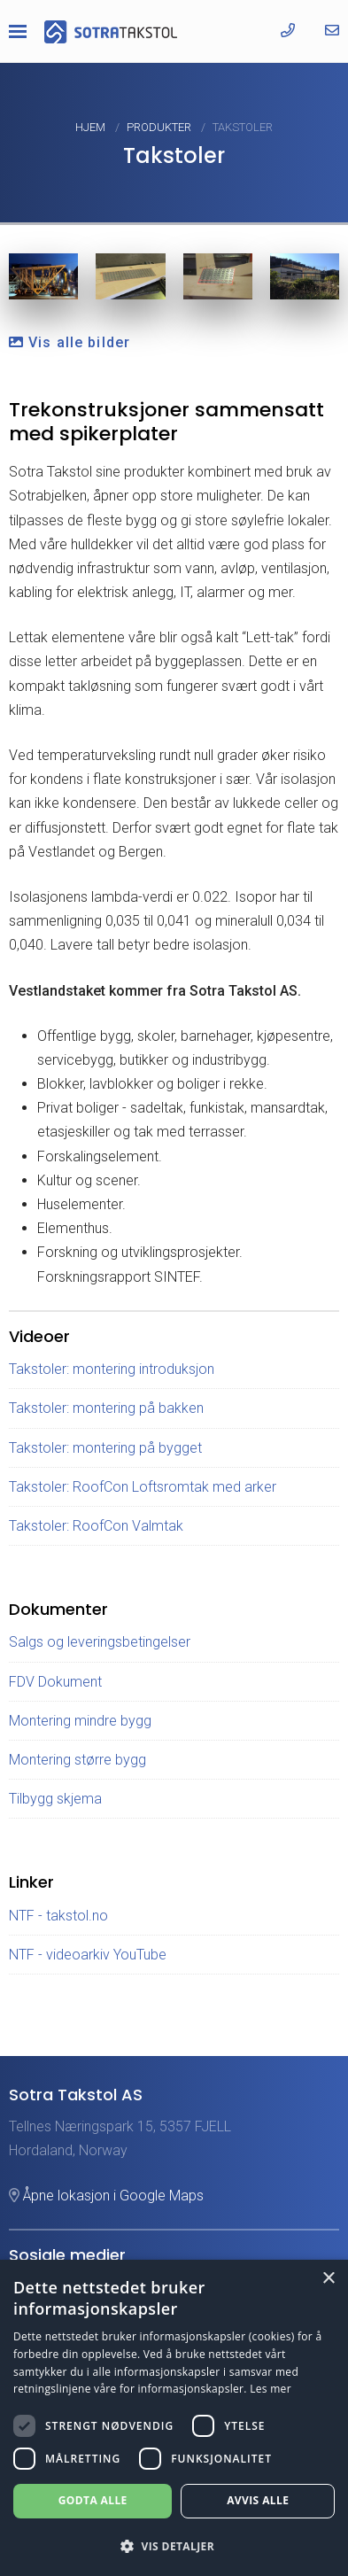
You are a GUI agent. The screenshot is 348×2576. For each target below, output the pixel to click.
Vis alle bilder (69, 342)
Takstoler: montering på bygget (105, 1447)
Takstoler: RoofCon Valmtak (96, 1525)
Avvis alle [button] (258, 2500)
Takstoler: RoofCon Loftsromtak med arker (142, 1486)
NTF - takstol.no (58, 1915)
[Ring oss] (288, 30)
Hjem (91, 127)
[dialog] (174, 2418)
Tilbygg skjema (55, 1798)
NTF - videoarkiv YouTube (87, 1954)
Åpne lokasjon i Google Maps (106, 2195)
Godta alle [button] (93, 2500)
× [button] (328, 2278)
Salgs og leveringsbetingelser (99, 1641)
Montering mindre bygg (80, 1720)
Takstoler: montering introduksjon (111, 1369)
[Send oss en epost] (332, 30)
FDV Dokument (55, 1681)
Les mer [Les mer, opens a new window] (270, 2388)
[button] (174, 2546)
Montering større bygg (77, 1759)
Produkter (160, 127)
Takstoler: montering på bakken (106, 1408)
